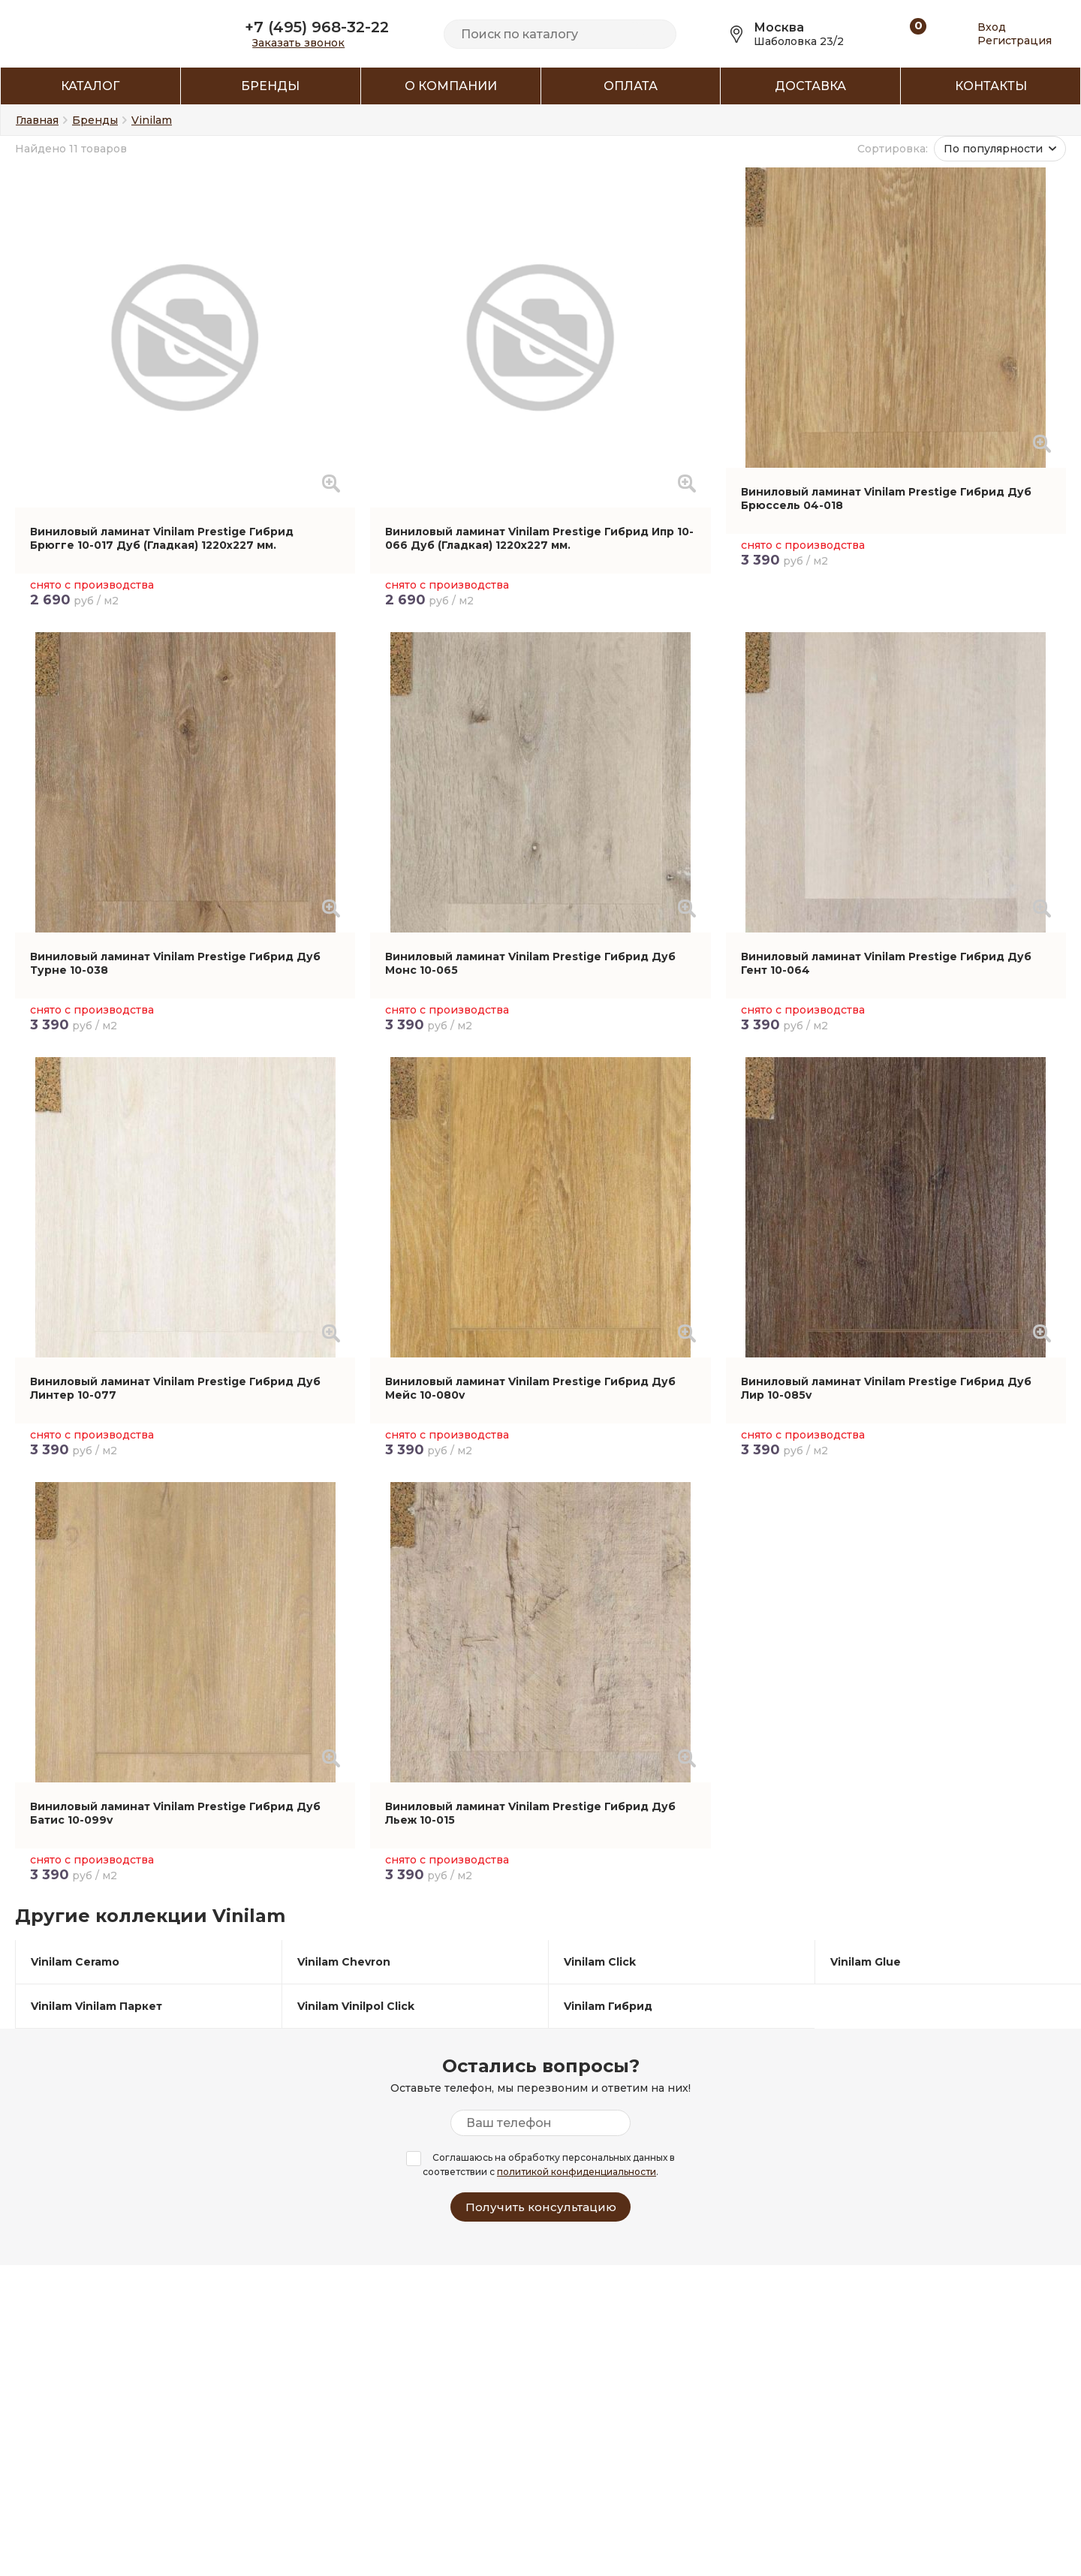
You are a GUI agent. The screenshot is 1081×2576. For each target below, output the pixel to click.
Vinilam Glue (865, 1962)
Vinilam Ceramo (75, 1962)
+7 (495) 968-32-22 (317, 27)
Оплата (631, 86)
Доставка (810, 86)
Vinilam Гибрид (608, 2006)
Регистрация (1014, 40)
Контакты (991, 86)
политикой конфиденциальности (576, 2171)
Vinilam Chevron (343, 1962)
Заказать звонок (298, 43)
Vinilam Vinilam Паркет (96, 2006)
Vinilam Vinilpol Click (355, 2006)
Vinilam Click (600, 1962)
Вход (991, 27)
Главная (37, 120)
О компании (451, 86)
